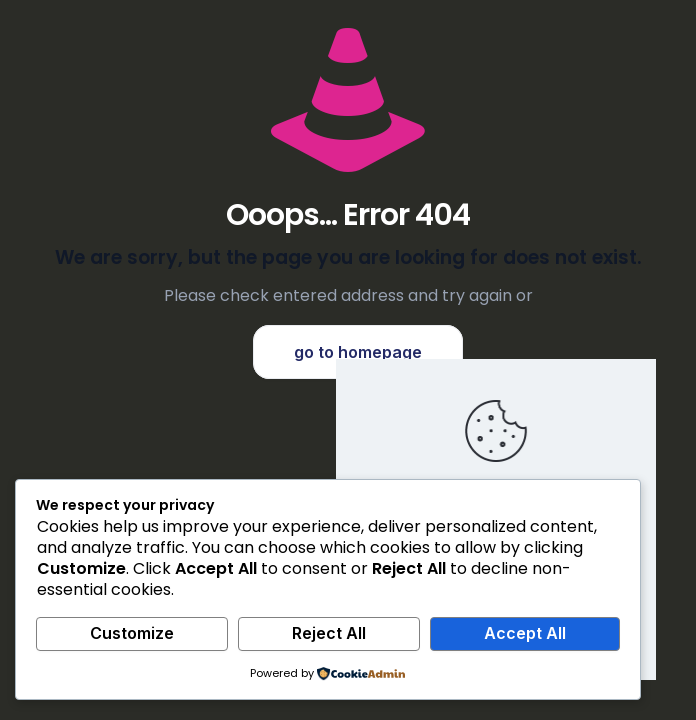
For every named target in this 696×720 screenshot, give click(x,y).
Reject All (329, 633)
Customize (132, 633)
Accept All (525, 633)
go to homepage (358, 352)
